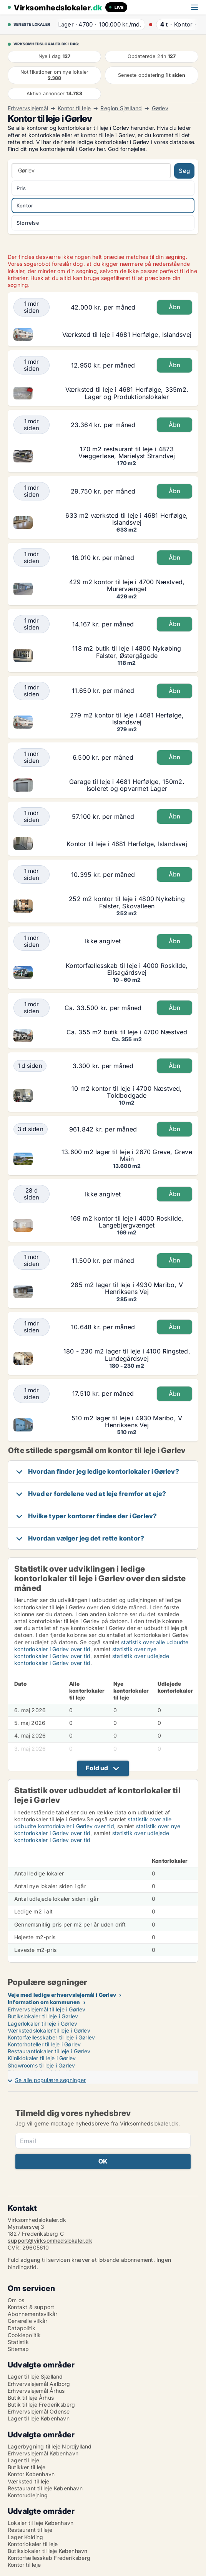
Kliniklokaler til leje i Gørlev (42, 2058)
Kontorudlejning (28, 2495)
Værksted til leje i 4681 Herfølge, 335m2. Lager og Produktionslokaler (126, 393)
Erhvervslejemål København (43, 2453)
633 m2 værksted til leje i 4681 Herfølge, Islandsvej (126, 519)
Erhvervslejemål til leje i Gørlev (47, 2009)
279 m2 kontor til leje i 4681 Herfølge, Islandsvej (127, 719)
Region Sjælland (121, 108)
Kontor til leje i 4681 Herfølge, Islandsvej (126, 843)
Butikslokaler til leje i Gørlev (43, 2016)
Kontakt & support (31, 2307)
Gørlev (160, 108)
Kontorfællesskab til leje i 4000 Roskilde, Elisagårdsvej (127, 969)
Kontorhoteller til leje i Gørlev (44, 2044)
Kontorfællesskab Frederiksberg (49, 2557)
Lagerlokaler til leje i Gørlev (42, 2023)
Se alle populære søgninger (50, 2080)
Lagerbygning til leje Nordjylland (50, 2446)
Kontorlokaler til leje (33, 2544)
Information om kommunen (44, 2002)
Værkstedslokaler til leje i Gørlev (49, 2030)
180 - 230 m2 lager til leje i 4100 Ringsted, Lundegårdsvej (126, 1355)
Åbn (174, 307)
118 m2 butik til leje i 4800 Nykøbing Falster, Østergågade (126, 652)
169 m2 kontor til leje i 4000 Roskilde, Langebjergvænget (127, 1222)
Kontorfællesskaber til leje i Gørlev (51, 2037)
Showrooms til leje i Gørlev (41, 2065)
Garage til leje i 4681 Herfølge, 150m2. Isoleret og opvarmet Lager (126, 785)
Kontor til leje (74, 108)
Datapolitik (21, 2328)
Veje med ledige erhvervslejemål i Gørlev (62, 1994)
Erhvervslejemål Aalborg (39, 2384)
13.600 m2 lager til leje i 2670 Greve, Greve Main (126, 1155)
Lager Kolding (25, 2537)
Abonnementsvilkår (32, 2314)
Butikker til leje (26, 2467)
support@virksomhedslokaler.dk (50, 2240)
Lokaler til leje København (40, 2523)
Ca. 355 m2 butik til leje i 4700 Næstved (127, 1032)
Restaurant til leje (30, 2529)
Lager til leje (23, 2460)
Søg (184, 170)
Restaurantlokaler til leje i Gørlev (49, 2051)
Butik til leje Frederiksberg (41, 2404)
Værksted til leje (28, 2481)
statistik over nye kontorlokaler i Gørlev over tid (85, 1652)
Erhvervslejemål (28, 108)
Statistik (18, 2342)
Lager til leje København (39, 2418)
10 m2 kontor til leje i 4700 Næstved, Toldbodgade (126, 1092)
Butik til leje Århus (31, 2397)
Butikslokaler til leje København (47, 2551)
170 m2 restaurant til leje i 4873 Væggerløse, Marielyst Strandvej (126, 452)
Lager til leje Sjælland (35, 2376)
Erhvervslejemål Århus (36, 2390)
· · (97, 24)
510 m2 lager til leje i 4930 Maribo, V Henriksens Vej (127, 1421)
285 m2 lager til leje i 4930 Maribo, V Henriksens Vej (127, 1288)
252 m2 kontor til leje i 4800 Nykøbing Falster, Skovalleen (127, 902)
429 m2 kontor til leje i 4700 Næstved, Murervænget (127, 585)
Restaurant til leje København (45, 2488)
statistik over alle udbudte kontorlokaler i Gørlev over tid (92, 1822)
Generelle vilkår (27, 2321)
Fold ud (97, 1768)
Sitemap (18, 2349)
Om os (16, 2300)
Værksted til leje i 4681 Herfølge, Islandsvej (126, 334)
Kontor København (31, 2474)
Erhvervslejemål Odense (39, 2411)
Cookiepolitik (24, 2335)
